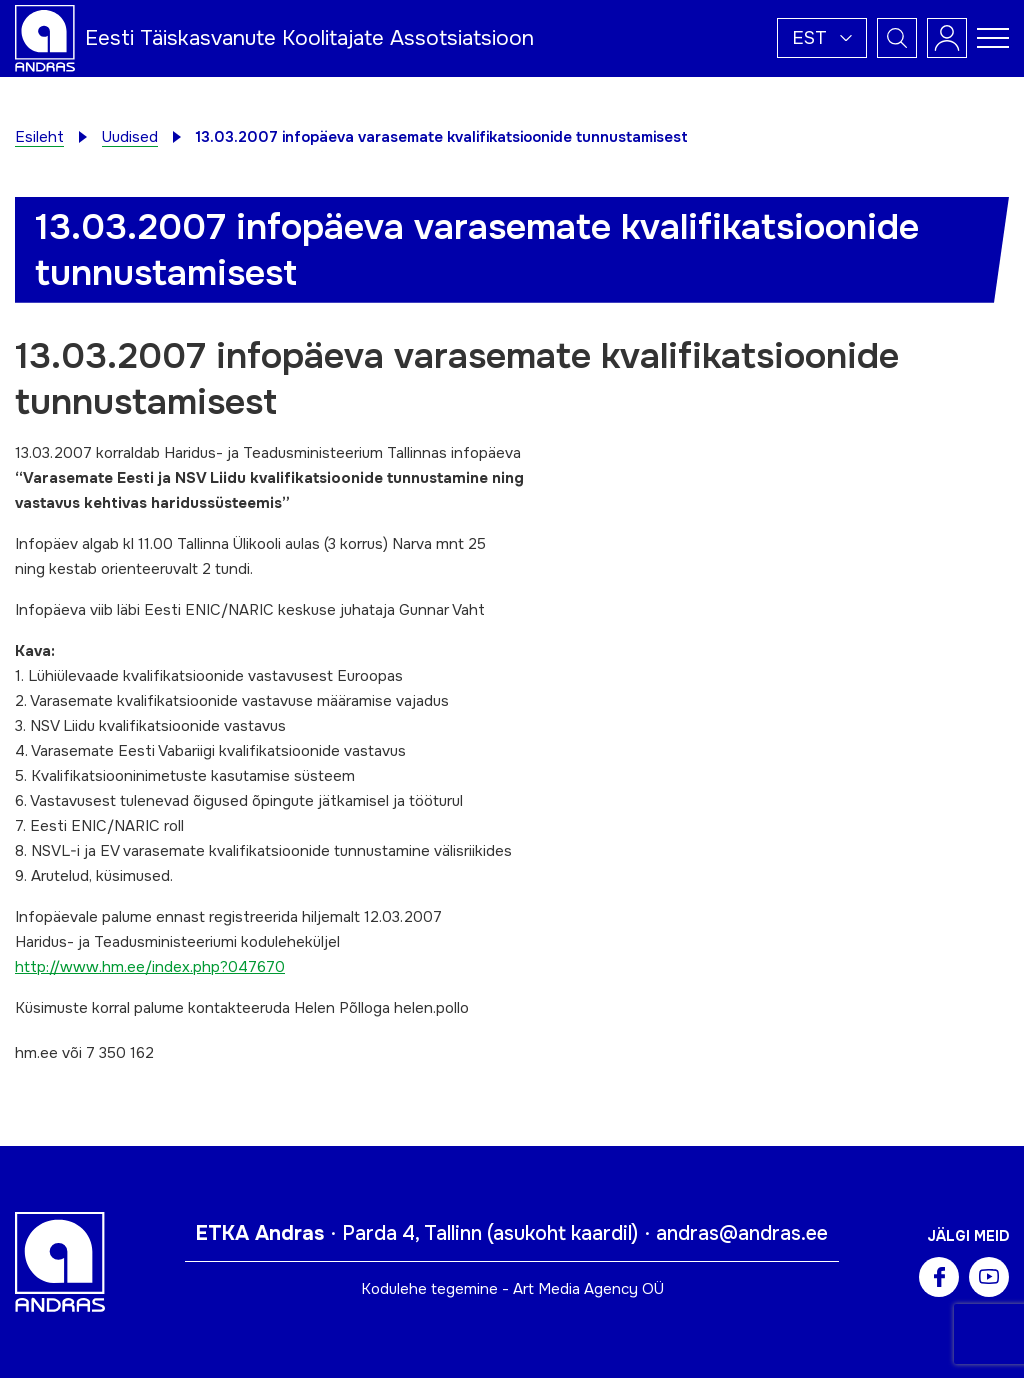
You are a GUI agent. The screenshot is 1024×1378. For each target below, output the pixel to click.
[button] (822, 38)
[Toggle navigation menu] (993, 38)
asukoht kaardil (562, 1233)
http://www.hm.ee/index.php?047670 (150, 967)
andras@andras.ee (742, 1233)
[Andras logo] (45, 37)
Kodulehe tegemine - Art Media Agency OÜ (512, 1289)
